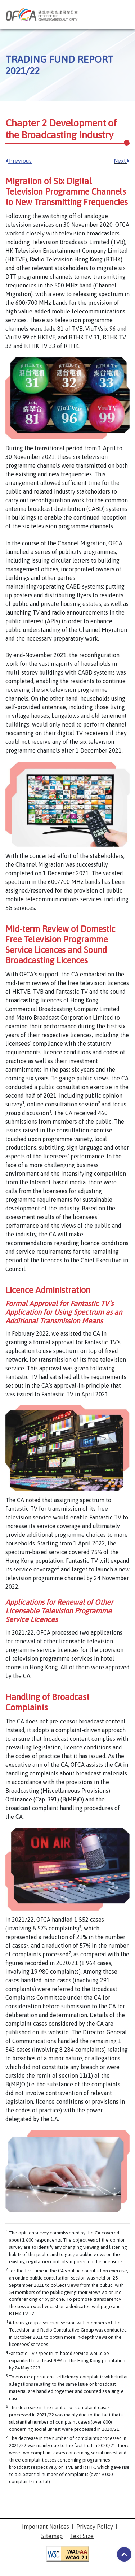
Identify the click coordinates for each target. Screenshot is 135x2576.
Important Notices (45, 2526)
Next (122, 160)
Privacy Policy (94, 2526)
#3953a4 (124, 2554)
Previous (18, 160)
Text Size (82, 2536)
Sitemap (52, 2536)
